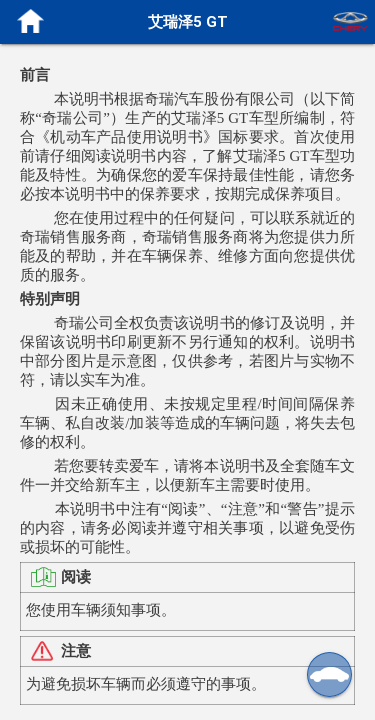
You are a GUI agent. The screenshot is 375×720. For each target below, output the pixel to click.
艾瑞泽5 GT (188, 21)
